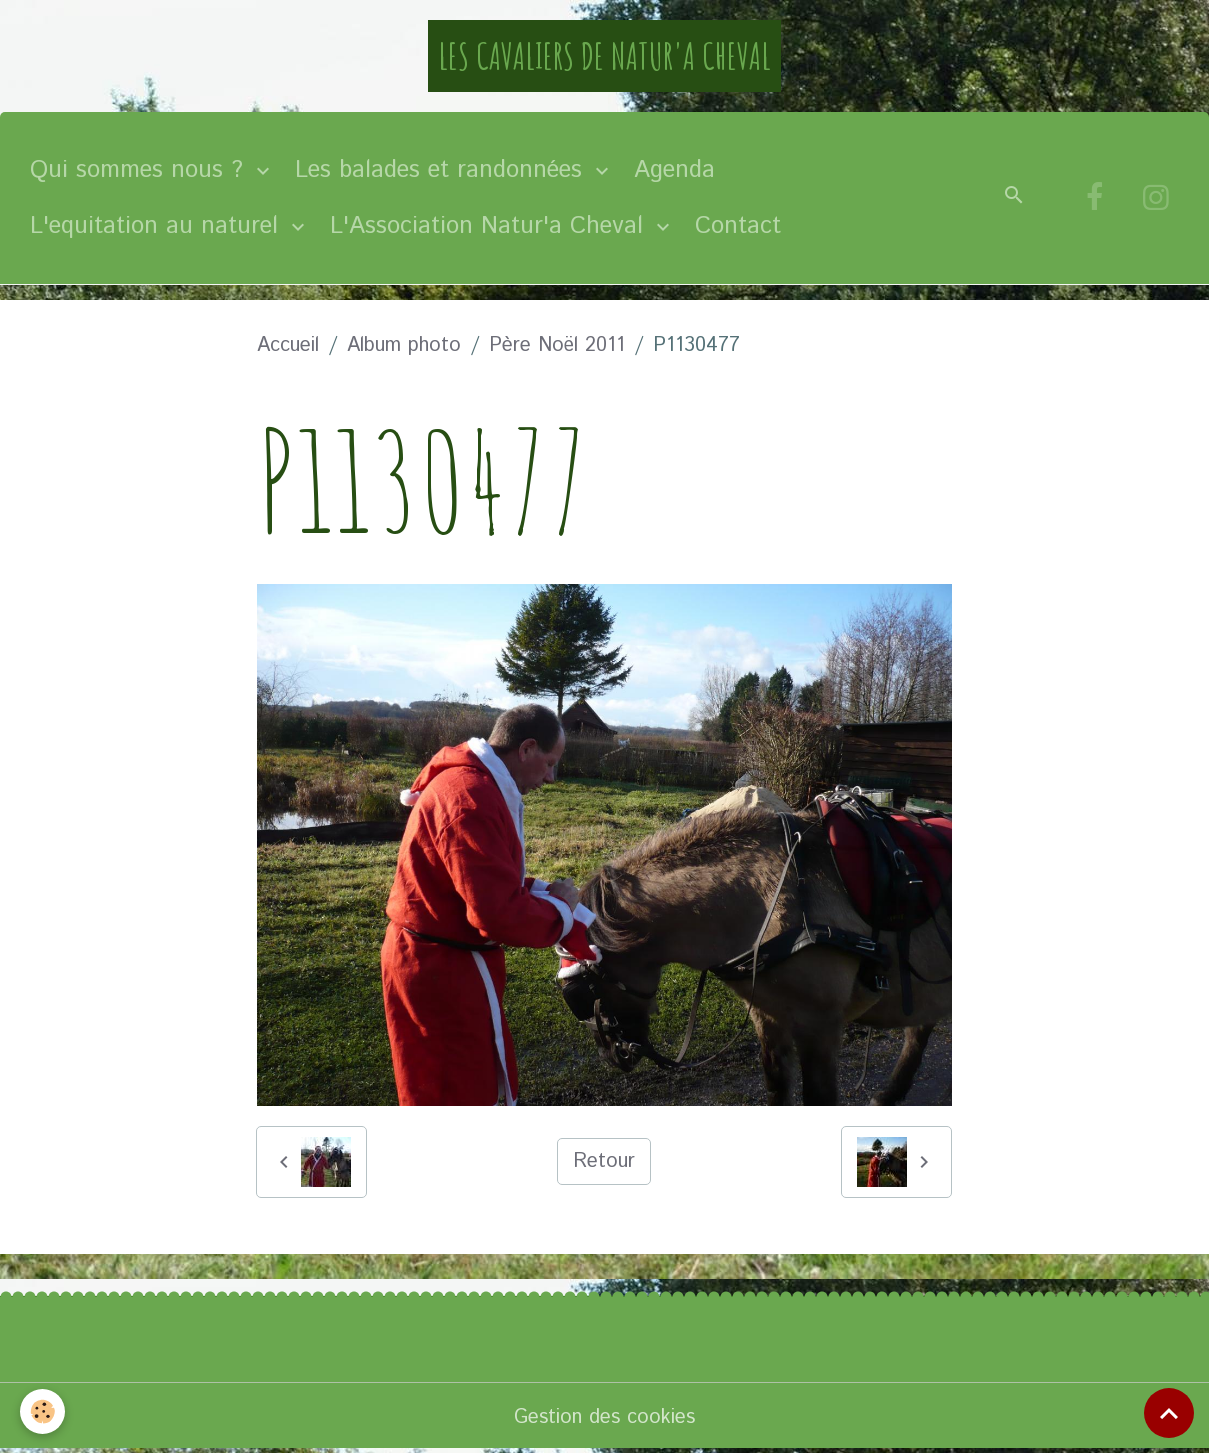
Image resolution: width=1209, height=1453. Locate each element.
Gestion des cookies (604, 1417)
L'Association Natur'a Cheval (490, 226)
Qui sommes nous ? (140, 170)
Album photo (404, 345)
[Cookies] (42, 1411)
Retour (604, 1161)
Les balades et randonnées (442, 170)
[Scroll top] (1169, 1413)
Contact (738, 226)
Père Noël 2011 (557, 345)
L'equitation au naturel (158, 226)
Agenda (674, 170)
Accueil (288, 345)
